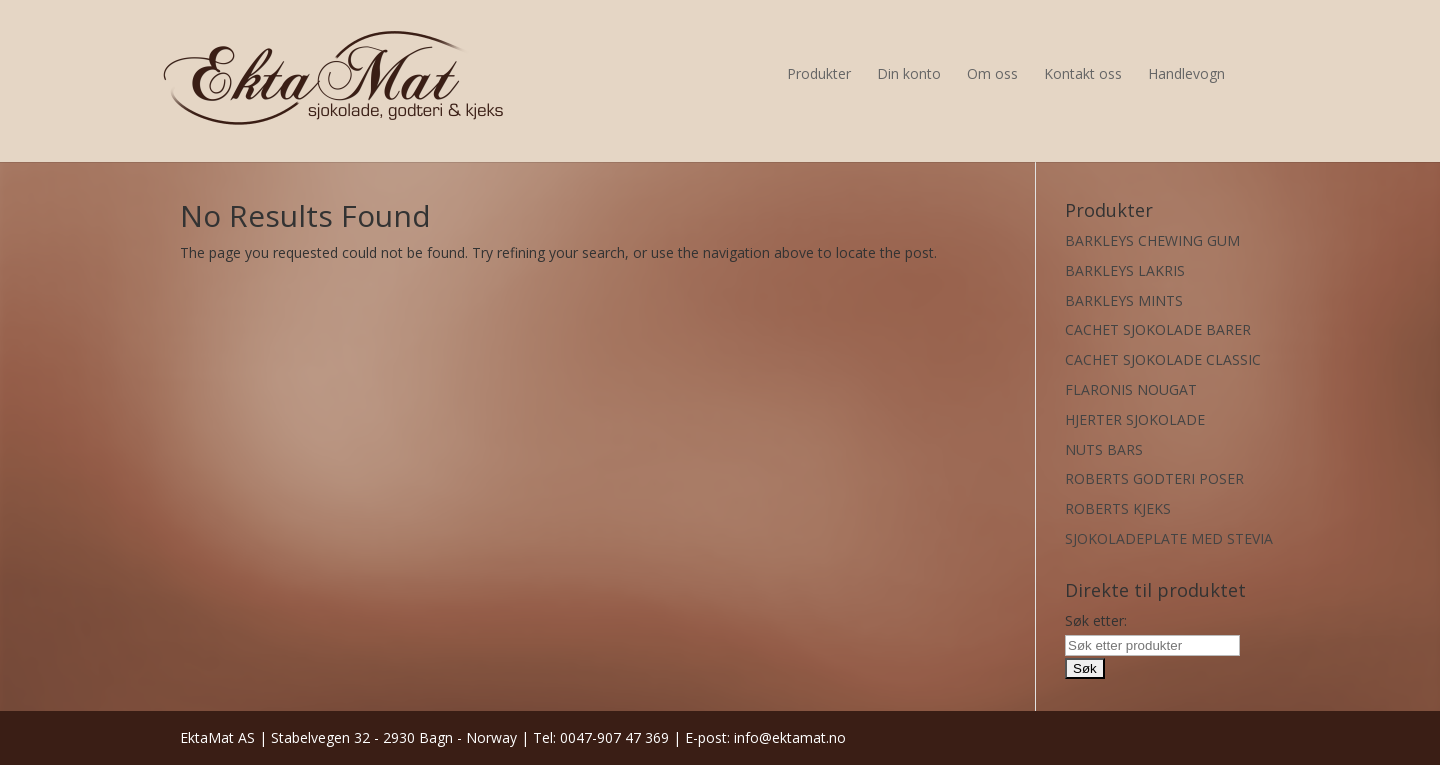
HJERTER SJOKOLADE (1135, 419)
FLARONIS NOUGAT (1131, 389)
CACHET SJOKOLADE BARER (1158, 329)
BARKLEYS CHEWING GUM (1152, 240)
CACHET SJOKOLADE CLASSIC (1163, 359)
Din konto (909, 73)
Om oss (992, 73)
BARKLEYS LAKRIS (1125, 270)
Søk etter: (1096, 620)
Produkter (819, 73)
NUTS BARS (1104, 449)
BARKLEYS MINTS (1124, 300)
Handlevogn (1186, 73)
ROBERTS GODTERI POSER (1154, 478)
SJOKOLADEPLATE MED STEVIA (1169, 538)
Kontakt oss (1083, 73)
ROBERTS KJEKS (1118, 508)
